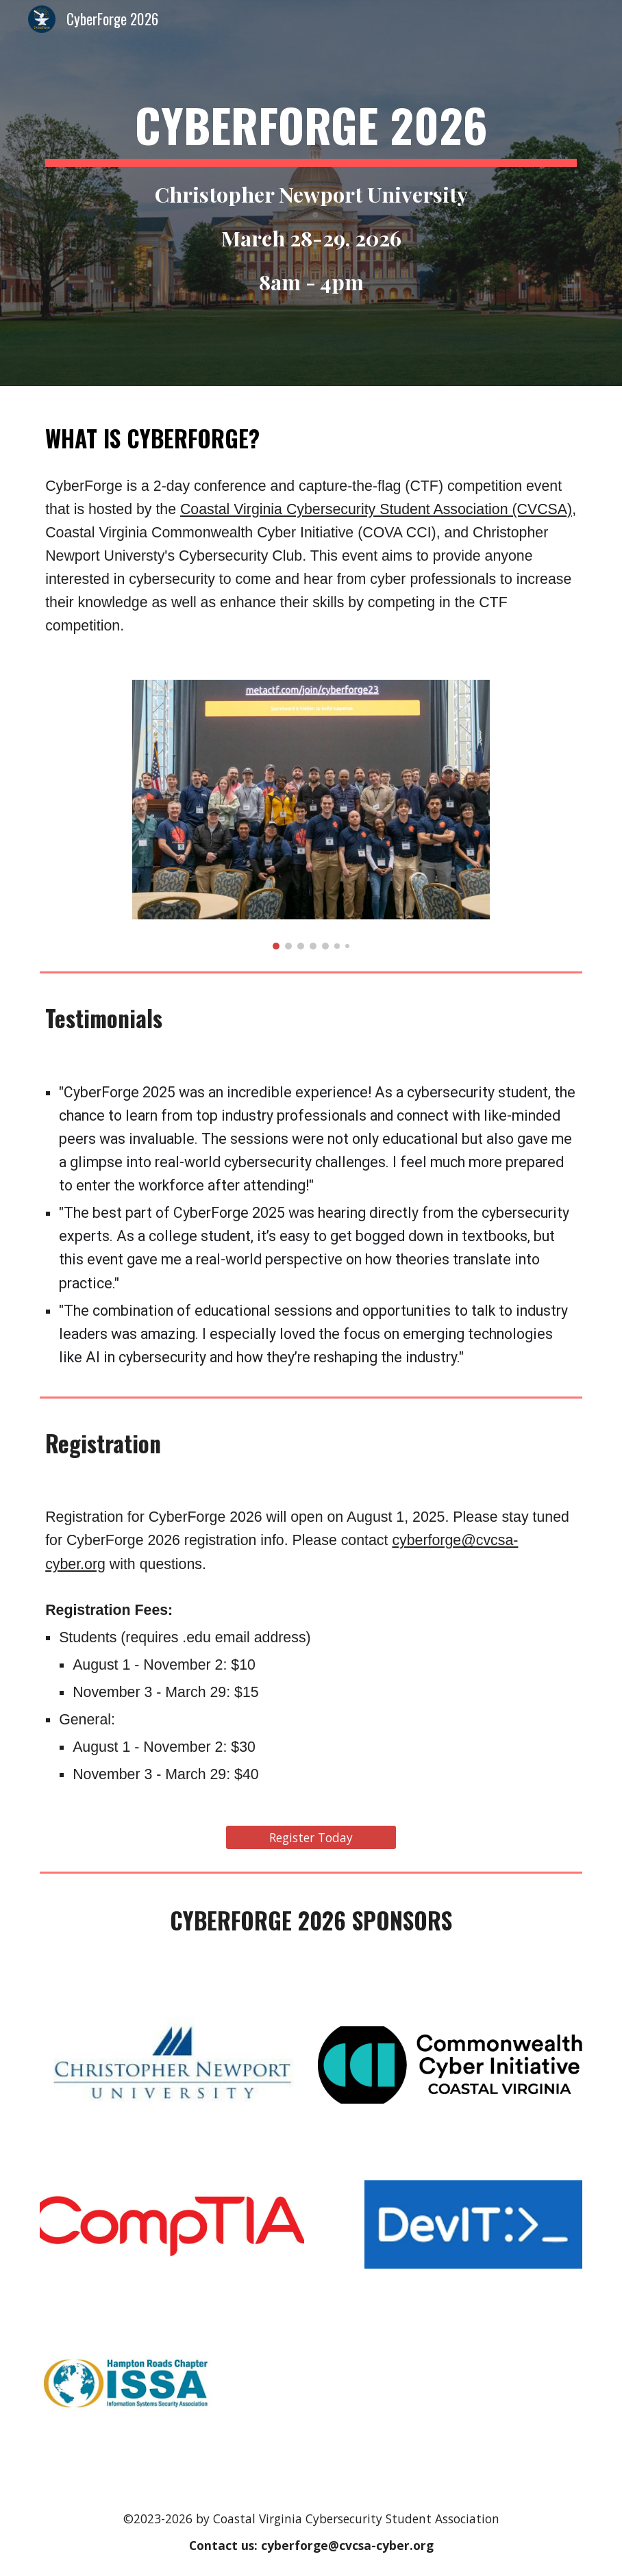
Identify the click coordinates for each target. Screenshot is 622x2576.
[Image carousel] (310, 814)
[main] (311, 193)
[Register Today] (311, 1837)
